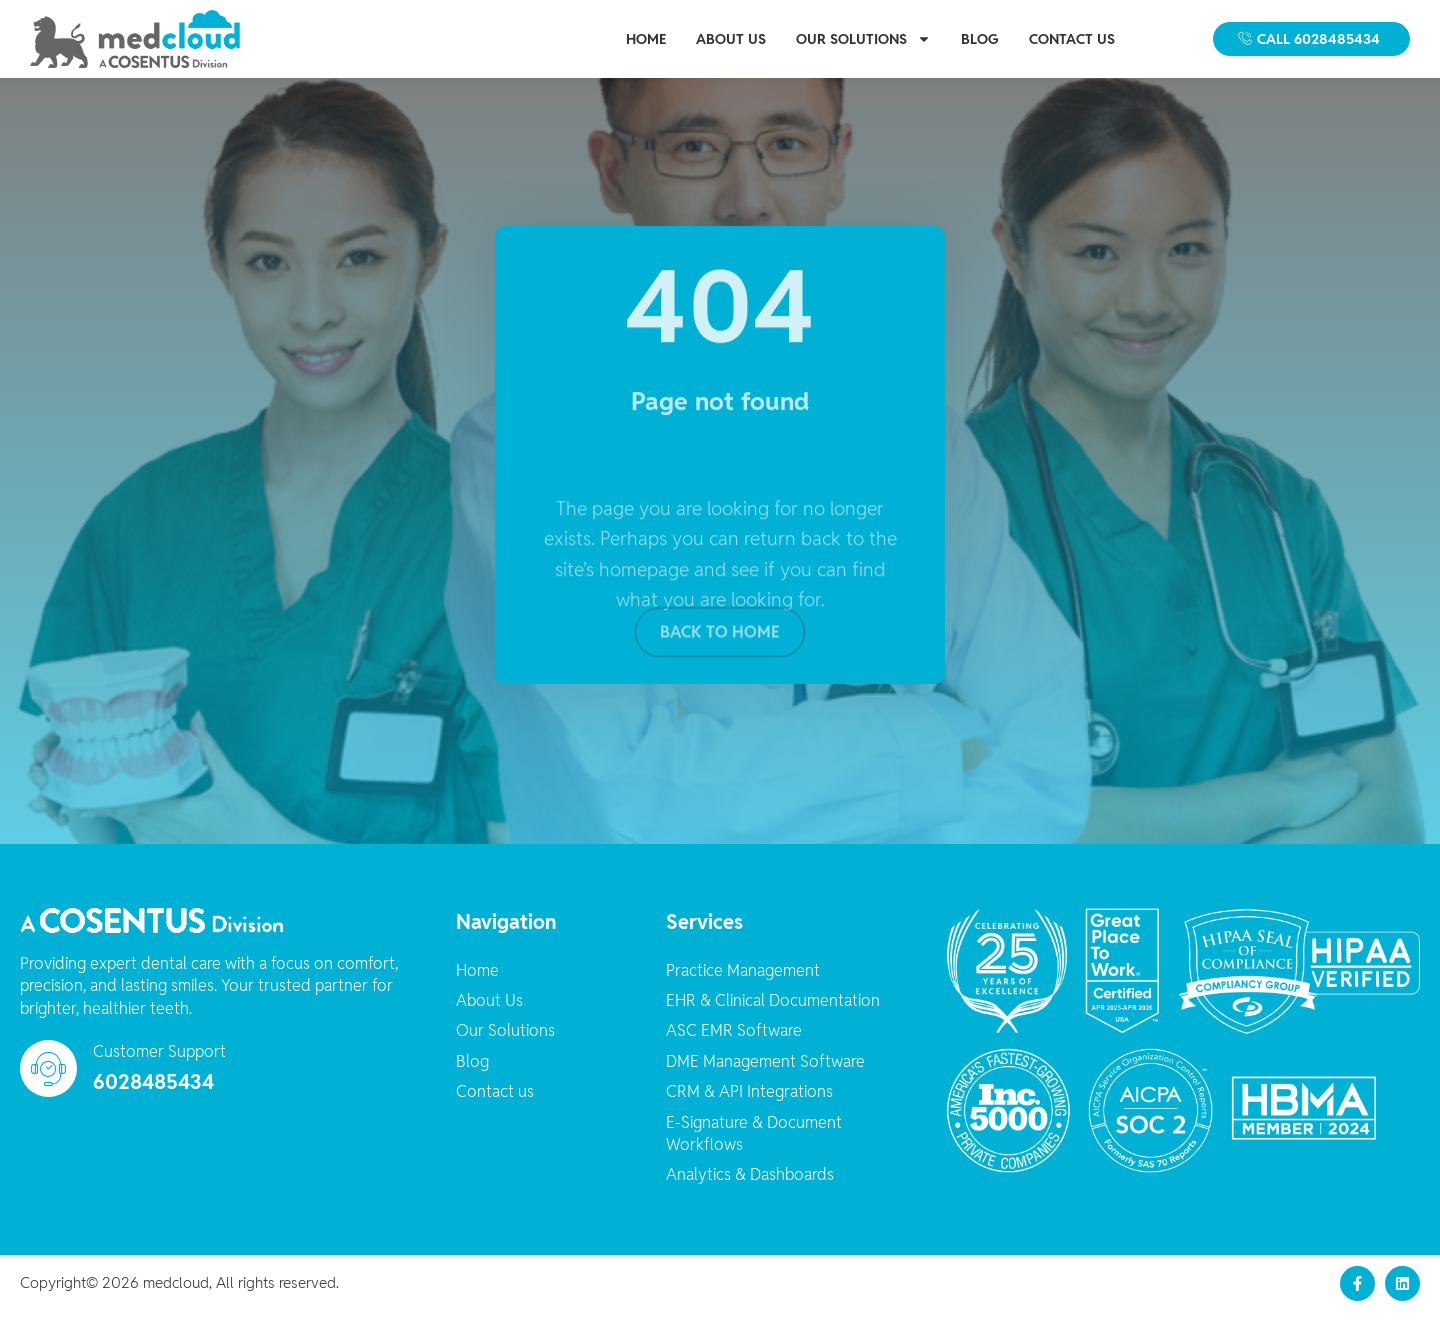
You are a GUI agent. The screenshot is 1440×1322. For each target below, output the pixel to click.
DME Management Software (765, 1072)
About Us (731, 39)
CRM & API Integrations (749, 1103)
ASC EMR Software (734, 1042)
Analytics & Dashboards (750, 1186)
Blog (980, 39)
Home (646, 39)
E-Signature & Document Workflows (754, 1144)
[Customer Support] (48, 1080)
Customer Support (159, 1063)
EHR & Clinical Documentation (773, 1012)
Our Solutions (863, 39)
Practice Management (743, 981)
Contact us (1072, 39)
